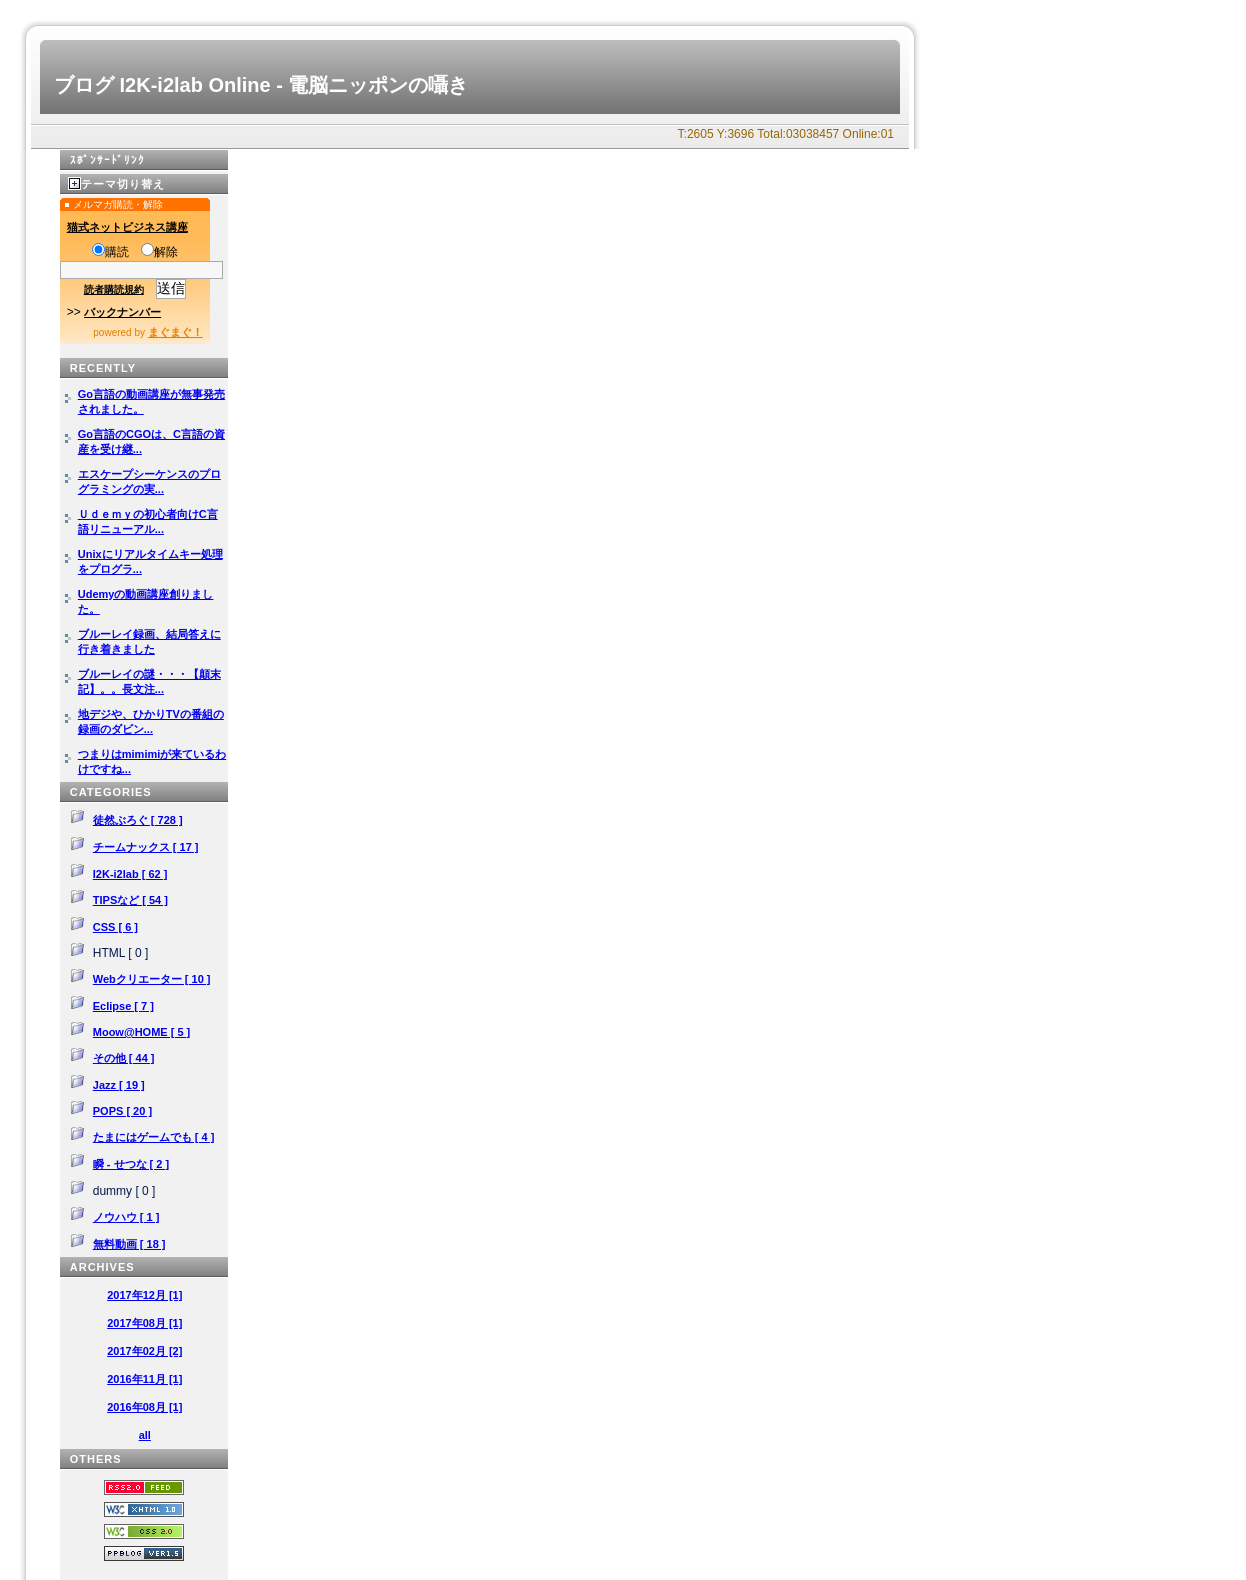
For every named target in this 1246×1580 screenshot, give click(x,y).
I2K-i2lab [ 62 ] (130, 874)
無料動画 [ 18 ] (129, 1244)
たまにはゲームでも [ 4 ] (154, 1137)
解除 (159, 252)
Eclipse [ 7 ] (123, 1006)
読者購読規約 (114, 289)
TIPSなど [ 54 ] (130, 900)
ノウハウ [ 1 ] (126, 1217)
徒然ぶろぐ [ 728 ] (138, 820)
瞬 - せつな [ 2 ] (131, 1164)
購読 (110, 252)
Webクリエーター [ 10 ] (152, 979)
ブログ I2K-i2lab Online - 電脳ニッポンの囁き (261, 85)
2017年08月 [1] (144, 1323)
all (145, 1435)
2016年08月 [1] (144, 1407)
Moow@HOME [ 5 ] (142, 1032)
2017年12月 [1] (144, 1295)
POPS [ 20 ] (122, 1111)
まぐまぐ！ (175, 332)
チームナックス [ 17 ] (146, 847)
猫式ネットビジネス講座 (127, 227)
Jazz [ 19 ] (119, 1085)
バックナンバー (122, 312)
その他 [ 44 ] (124, 1058)
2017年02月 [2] (144, 1351)
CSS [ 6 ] (115, 927)
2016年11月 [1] (144, 1379)
